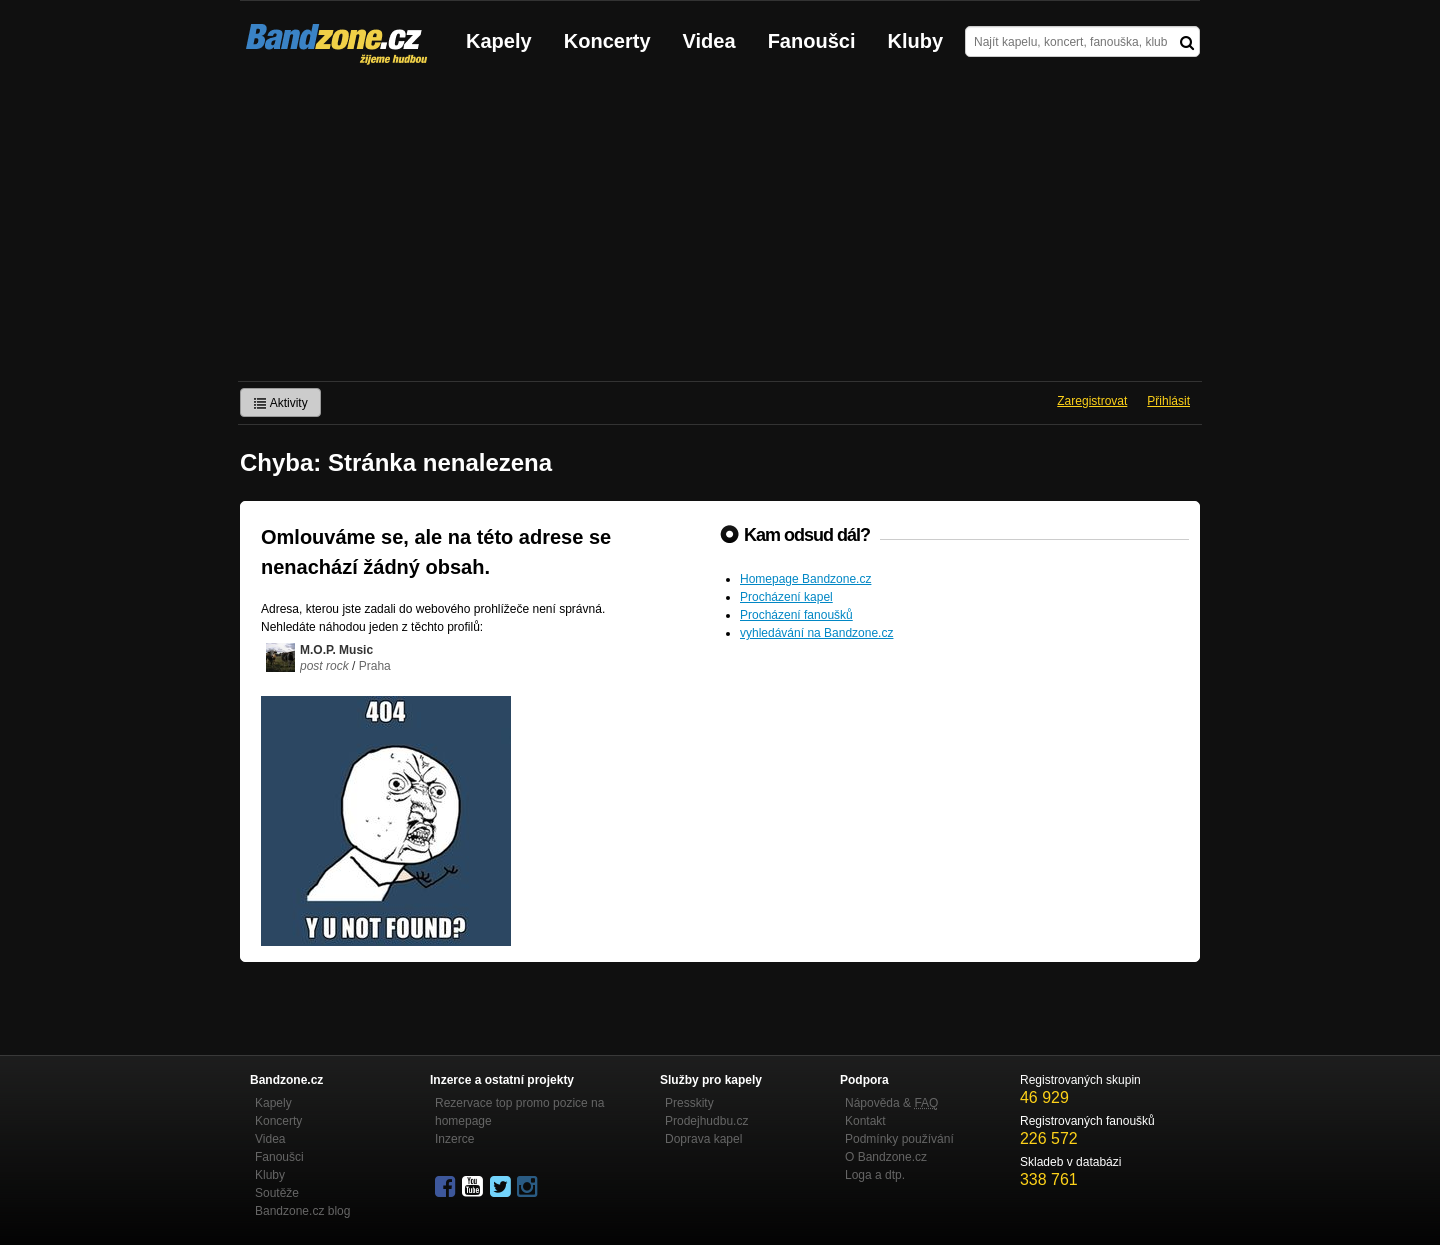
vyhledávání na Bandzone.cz (816, 633)
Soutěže (277, 1193)
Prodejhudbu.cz (706, 1121)
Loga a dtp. (875, 1175)
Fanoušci (812, 41)
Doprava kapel (703, 1139)
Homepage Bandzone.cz (805, 579)
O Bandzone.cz (886, 1157)
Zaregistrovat (1092, 401)
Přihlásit (1168, 401)
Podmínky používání (899, 1139)
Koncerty (607, 41)
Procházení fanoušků (796, 615)
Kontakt (865, 1121)
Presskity (689, 1103)
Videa (709, 41)
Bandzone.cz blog (302, 1211)
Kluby (916, 41)
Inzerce (454, 1139)
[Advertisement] (720, 231)
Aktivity (280, 403)
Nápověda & (891, 1103)
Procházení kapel (786, 597)
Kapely (499, 41)
